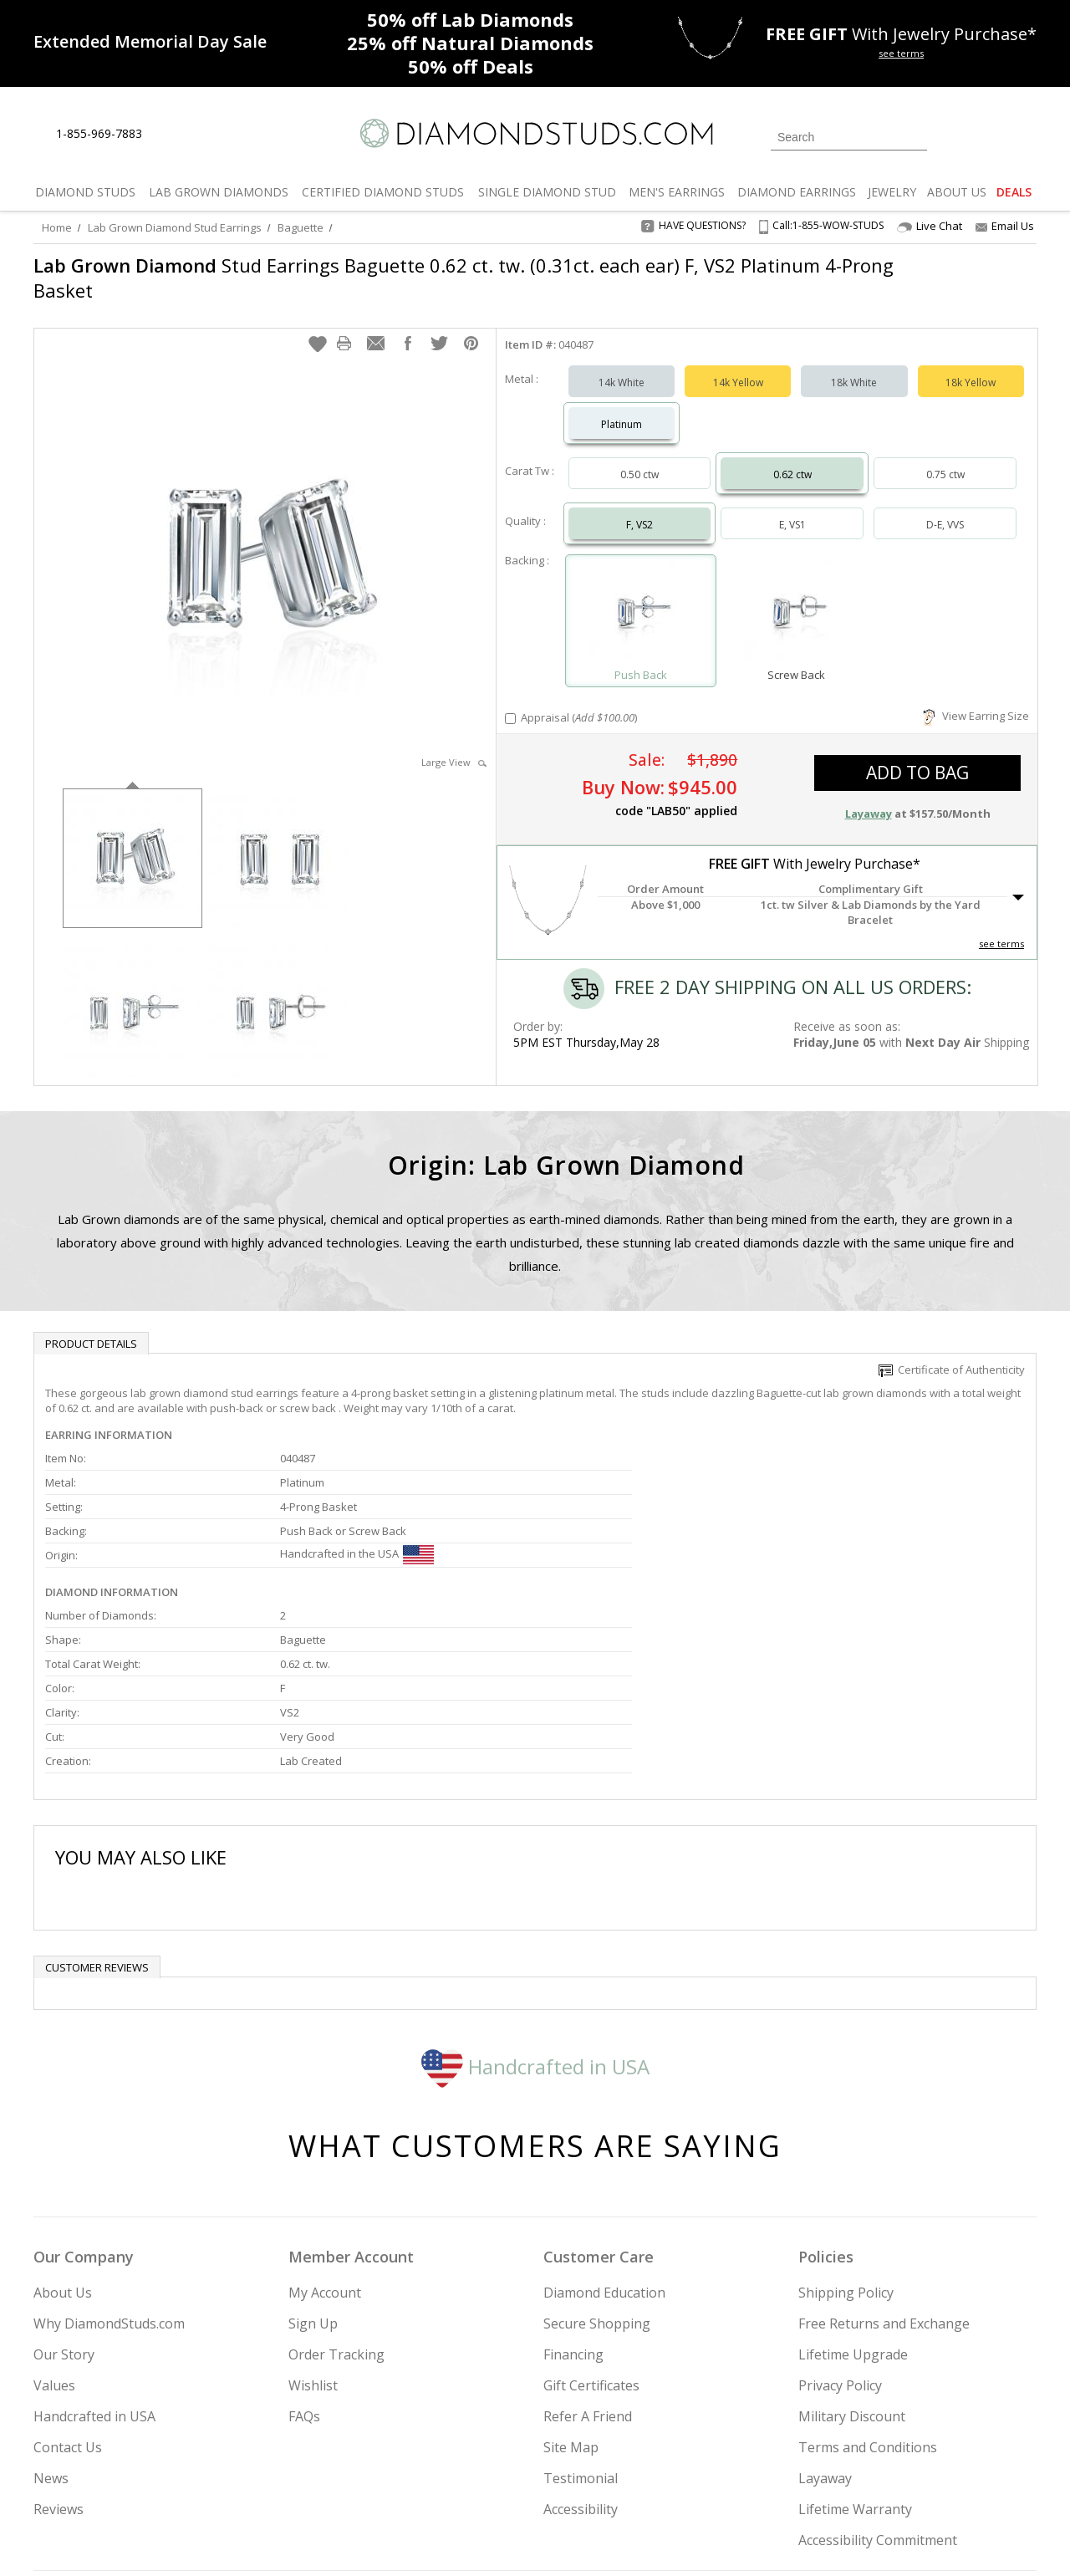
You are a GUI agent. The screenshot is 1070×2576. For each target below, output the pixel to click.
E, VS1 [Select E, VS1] (792, 508)
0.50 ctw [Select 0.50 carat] (639, 458)
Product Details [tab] (91, 1326)
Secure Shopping (596, 2154)
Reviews (58, 2339)
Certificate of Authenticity (952, 1352)
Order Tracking (336, 2185)
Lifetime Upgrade (853, 2185)
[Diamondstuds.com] (535, 133)
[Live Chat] (169, 134)
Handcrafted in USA (535, 1896)
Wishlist (313, 2215)
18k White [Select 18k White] (854, 366)
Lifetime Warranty (855, 2339)
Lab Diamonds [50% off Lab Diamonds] (470, 19)
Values (54, 2215)
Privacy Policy (840, 2215)
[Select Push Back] (641, 596)
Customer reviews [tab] (97, 1797)
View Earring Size (976, 698)
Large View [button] (454, 745)
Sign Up (313, 2154)
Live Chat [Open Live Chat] (929, 226)
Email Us (1005, 226)
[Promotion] (150, 41)
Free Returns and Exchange (884, 2154)
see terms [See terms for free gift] (901, 53)
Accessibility (580, 2339)
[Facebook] (838, 2478)
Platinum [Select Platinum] (621, 407)
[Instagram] (754, 2478)
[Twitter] (798, 2478)
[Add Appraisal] (510, 701)
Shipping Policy (846, 2123)
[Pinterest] (875, 2478)
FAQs (304, 2246)
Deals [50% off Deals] (470, 66)
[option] (132, 840)
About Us (62, 2123)
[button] (317, 327)
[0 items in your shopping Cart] (1025, 135)
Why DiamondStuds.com (109, 2154)
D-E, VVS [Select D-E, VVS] (945, 508)
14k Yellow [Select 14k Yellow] (738, 366)
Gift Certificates (591, 2215)
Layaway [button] (868, 796)
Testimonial (580, 2308)
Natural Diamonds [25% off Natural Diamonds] (470, 42)
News (51, 2308)
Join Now (603, 2473)
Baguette (301, 227)
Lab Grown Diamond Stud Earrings (175, 227)
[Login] (949, 135)
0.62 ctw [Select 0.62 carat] (792, 458)
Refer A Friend (587, 2246)
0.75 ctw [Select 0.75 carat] (945, 458)
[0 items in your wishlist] (986, 135)
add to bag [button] (917, 756)
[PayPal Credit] (668, 2539)
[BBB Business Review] (406, 2539)
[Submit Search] (914, 136)
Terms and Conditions (867, 2277)
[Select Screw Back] (796, 596)
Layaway (825, 2308)
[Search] (849, 137)
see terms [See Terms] (1001, 927)
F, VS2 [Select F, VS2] (639, 508)
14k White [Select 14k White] (622, 366)
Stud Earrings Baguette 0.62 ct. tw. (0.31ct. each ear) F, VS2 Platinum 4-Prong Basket (437, 277)
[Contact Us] (208, 134)
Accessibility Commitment (877, 2370)
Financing (573, 2185)
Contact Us (67, 2277)
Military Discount (851, 2246)
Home (57, 227)
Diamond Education (604, 2123)
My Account (324, 2123)
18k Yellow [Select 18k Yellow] (970, 366)
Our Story (63, 2185)
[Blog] (919, 2478)
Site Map (571, 2277)
